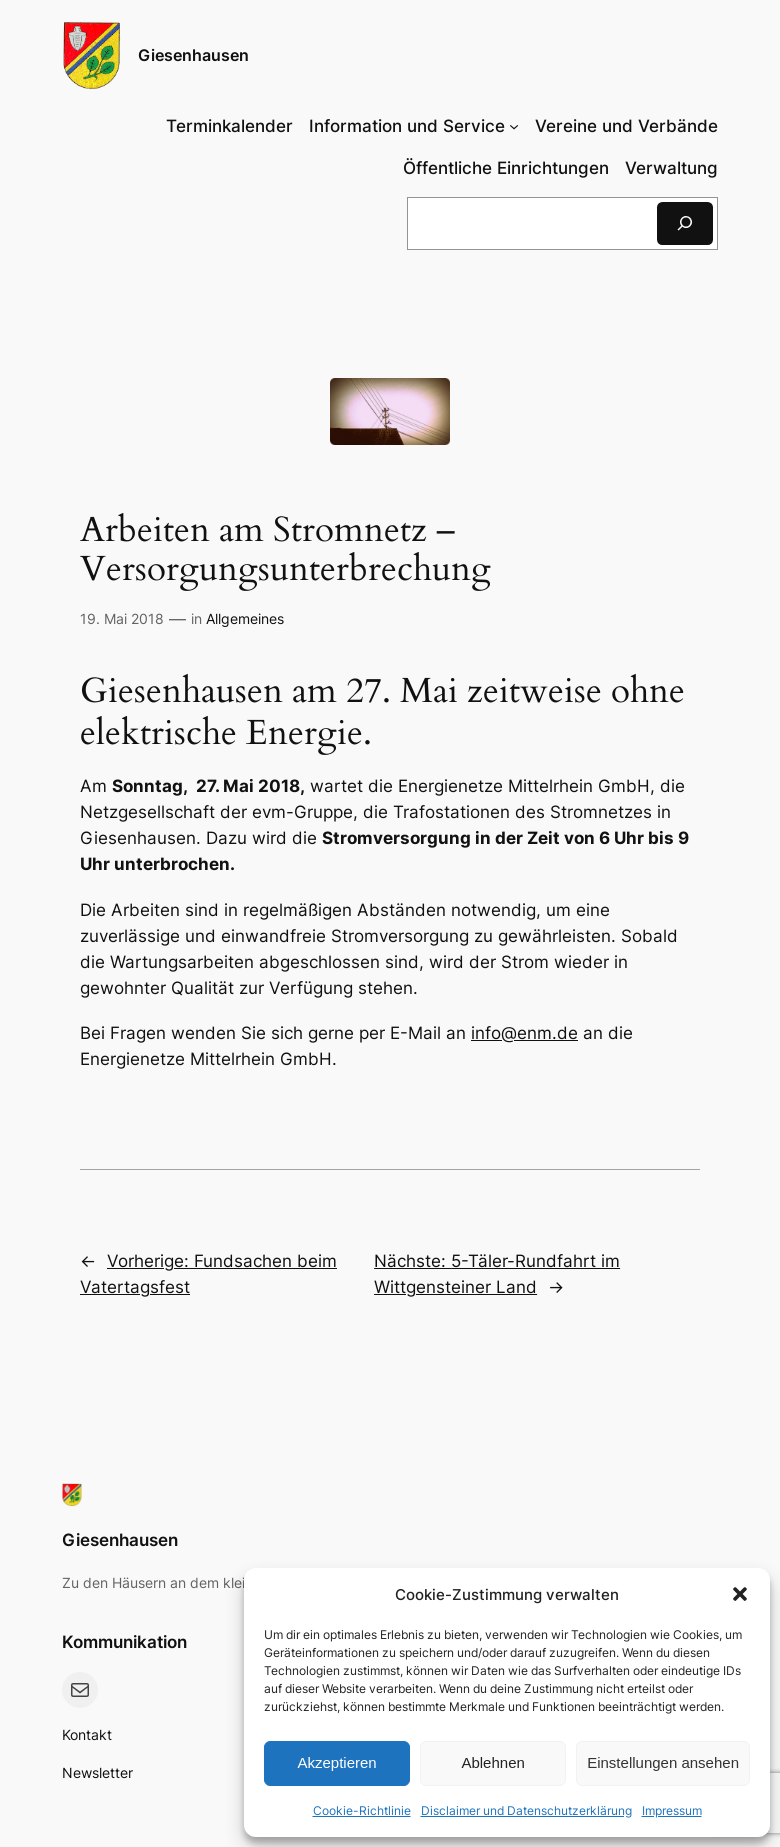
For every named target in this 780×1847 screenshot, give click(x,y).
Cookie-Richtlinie (362, 1810)
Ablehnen (492, 1762)
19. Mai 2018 (122, 618)
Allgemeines (245, 618)
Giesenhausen (193, 55)
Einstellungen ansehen (663, 1762)
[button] (740, 1594)
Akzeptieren (336, 1762)
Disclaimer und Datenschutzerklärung (526, 1810)
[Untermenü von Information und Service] (414, 126)
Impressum (672, 1810)
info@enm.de (524, 1033)
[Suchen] (685, 223)
